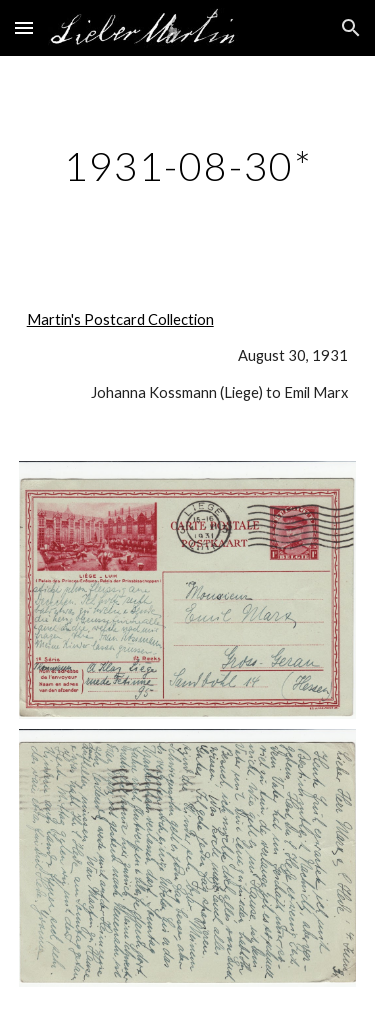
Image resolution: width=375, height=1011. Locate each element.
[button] (24, 27)
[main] (188, 166)
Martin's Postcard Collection (120, 319)
